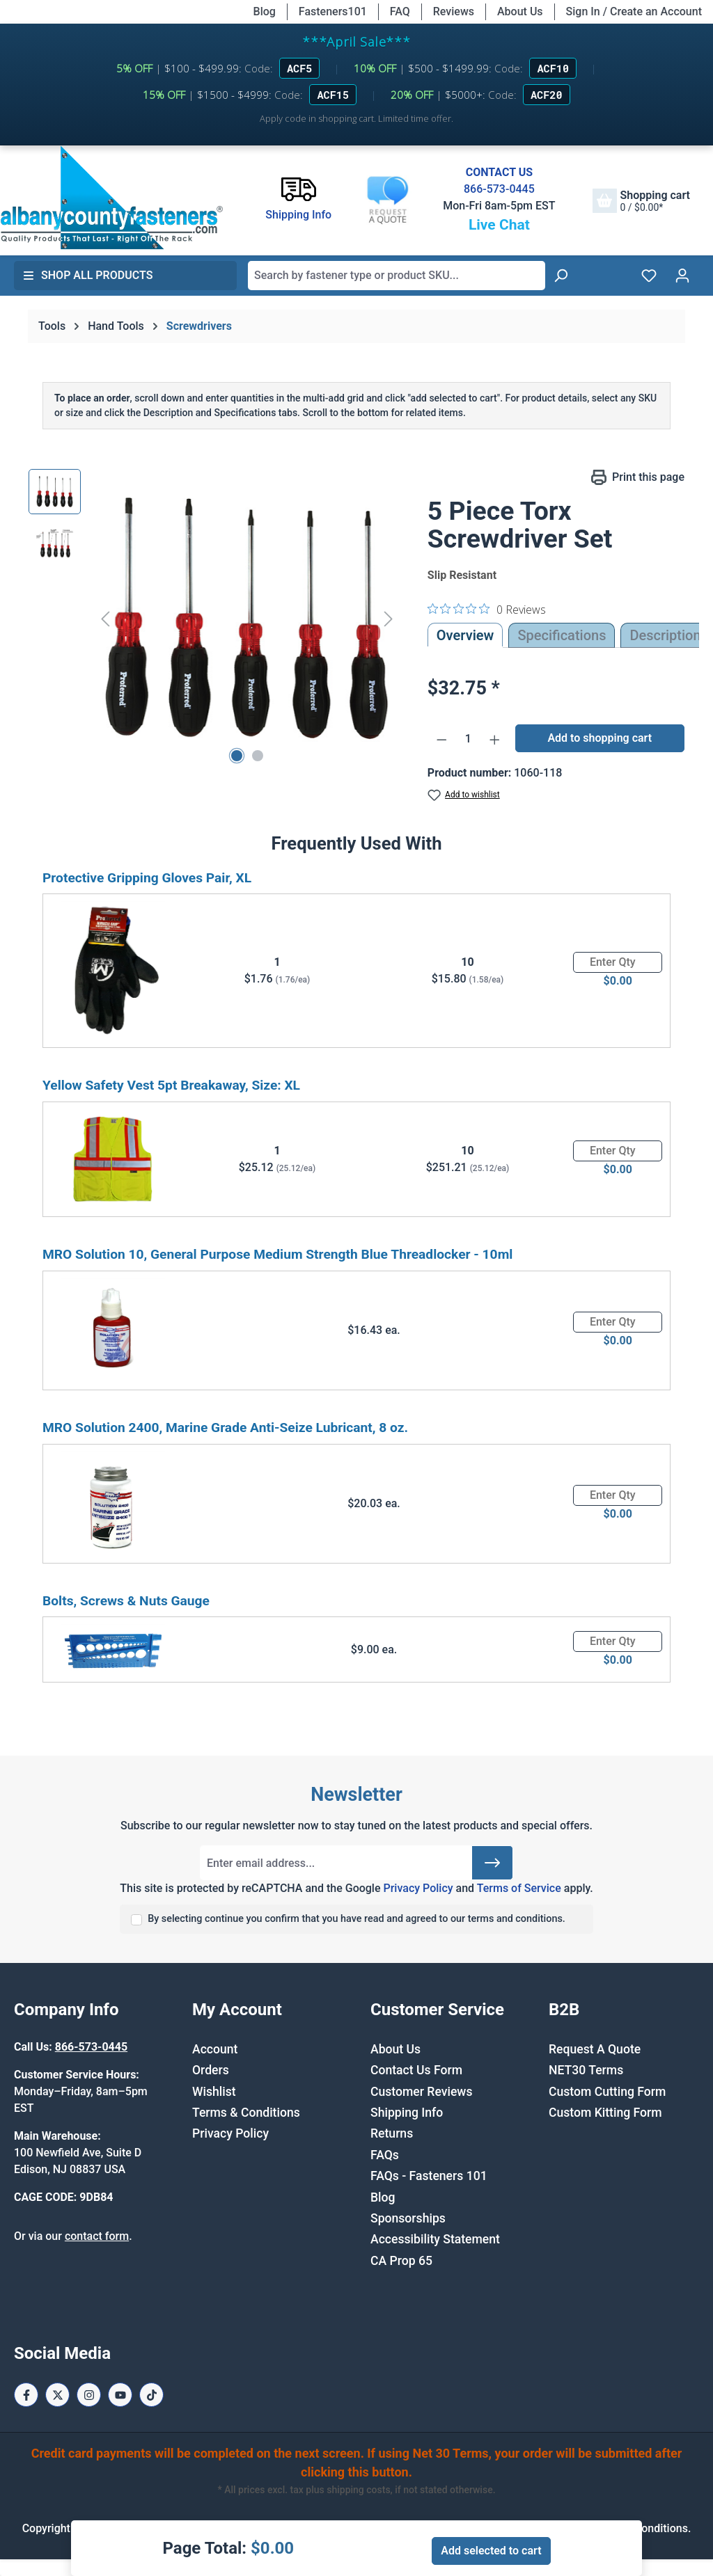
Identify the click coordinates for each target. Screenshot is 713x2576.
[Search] (560, 275)
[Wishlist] (649, 275)
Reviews (453, 11)
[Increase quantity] (495, 739)
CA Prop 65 (401, 2261)
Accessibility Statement (435, 2239)
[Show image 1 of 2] (236, 755)
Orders (210, 2070)
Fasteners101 (333, 11)
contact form (97, 2236)
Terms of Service (519, 1888)
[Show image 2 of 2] (257, 755)
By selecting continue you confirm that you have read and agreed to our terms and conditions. (356, 1919)
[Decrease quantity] (442, 739)
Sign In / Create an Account (634, 11)
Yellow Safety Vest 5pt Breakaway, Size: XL (171, 1085)
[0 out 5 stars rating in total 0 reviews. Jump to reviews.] (487, 608)
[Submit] (492, 1862)
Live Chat (499, 224)
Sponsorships (408, 2218)
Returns (391, 2133)
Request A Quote (595, 2049)
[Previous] (105, 619)
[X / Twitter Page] (57, 2395)
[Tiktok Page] (151, 2395)
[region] (214, 618)
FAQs (384, 2155)
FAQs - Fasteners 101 (428, 2176)
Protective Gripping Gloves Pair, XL (146, 878)
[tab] (665, 635)
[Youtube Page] (120, 2395)
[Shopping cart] (641, 200)
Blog (264, 11)
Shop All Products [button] (87, 275)
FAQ (400, 11)
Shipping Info (406, 2113)
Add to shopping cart (599, 738)
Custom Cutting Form (607, 2092)
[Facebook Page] (26, 2395)
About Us (520, 11)
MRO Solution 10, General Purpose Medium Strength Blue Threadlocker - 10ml (277, 1254)
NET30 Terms (586, 2070)
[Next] (388, 619)
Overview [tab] (465, 635)
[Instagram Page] (89, 2395)
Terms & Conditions (246, 2113)
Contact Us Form (416, 2070)
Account (214, 2049)
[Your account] (682, 275)
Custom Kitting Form (605, 2113)
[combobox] (396, 275)
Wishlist (214, 2092)
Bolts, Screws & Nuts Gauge (126, 1601)
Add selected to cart (491, 2550)
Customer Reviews (421, 2092)
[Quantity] (468, 739)
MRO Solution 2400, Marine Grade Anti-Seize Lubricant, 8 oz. (225, 1428)
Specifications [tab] (561, 635)
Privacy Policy (418, 1888)
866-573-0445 (499, 189)
